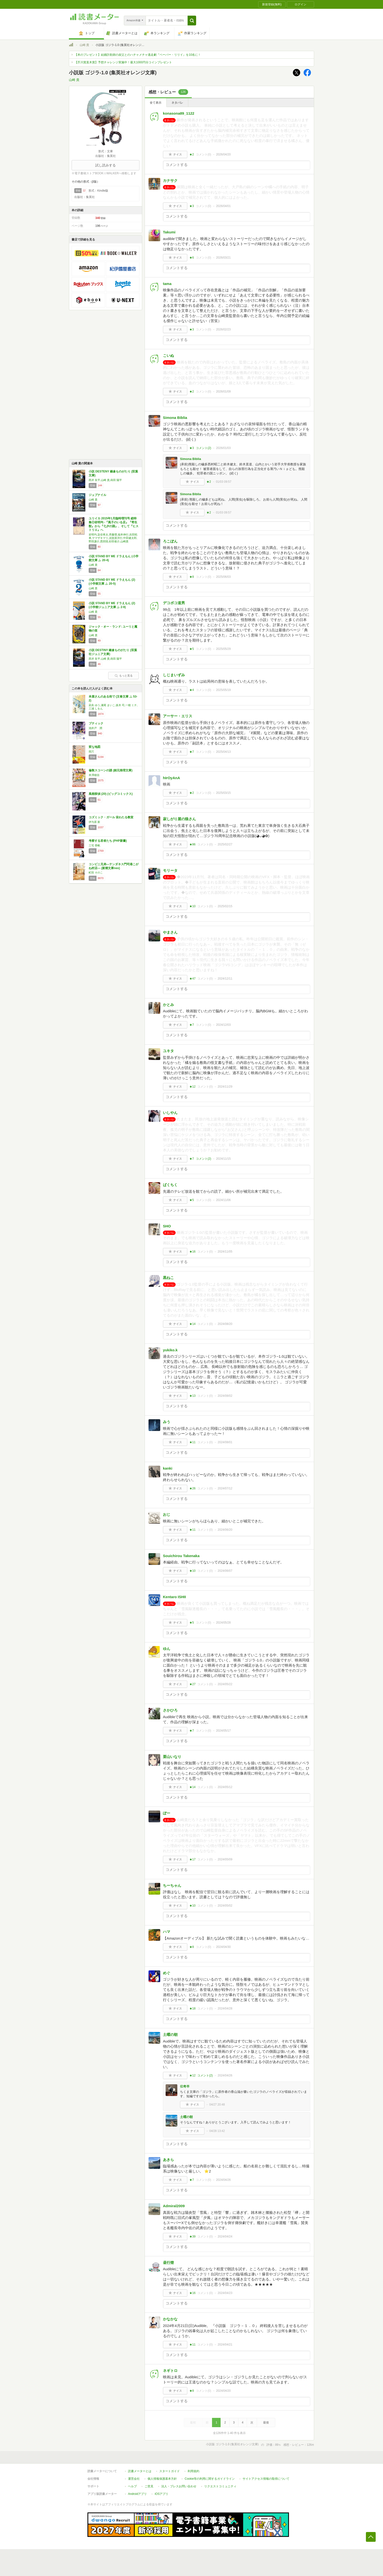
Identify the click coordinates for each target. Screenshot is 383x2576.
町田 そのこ (96, 872)
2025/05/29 (223, 648)
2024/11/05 (225, 1251)
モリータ (170, 870)
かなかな (170, 2319)
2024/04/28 (225, 2008)
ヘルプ (132, 2486)
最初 (193, 2422)
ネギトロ (170, 2371)
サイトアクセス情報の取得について (266, 2478)
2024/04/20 (223, 2390)
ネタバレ (177, 102)
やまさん (170, 932)
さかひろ (170, 1710)
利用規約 (193, 2471)
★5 (191, 649)
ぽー (166, 1813)
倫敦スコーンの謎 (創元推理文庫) (110, 770)
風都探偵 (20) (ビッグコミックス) (111, 794)
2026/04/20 (223, 154)
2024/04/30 (223, 1946)
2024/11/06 (223, 1200)
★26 (192, 1488)
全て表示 (155, 102)
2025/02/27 (225, 844)
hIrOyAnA (171, 778)
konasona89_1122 (178, 113)
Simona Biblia (175, 417)
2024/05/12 (225, 1787)
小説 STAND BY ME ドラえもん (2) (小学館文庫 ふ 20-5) (112, 581)
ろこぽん (170, 541)
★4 (191, 690)
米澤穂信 (94, 775)
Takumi (169, 232)
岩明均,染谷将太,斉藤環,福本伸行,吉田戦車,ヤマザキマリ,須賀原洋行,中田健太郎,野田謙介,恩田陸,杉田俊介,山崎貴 (113, 538)
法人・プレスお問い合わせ (178, 2486)
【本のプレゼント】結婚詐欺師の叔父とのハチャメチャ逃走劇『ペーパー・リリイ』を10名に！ (137, 54)
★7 (191, 751)
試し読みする (105, 165)
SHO (167, 1226)
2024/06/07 (225, 1570)
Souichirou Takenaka (181, 1556)
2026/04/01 (223, 206)
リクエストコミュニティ (220, 2486)
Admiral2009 (174, 2206)
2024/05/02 (225, 1905)
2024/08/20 (225, 1323)
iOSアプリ (161, 2493)
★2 (191, 154)
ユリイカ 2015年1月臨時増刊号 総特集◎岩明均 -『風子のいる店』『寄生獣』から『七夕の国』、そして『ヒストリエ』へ (113, 524)
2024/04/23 (225, 2293)
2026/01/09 (223, 391)
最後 (266, 2422)
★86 (192, 844)
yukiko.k (170, 1350)
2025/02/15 (225, 906)
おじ (166, 1514)
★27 (192, 1684)
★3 (191, 206)
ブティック (96, 723)
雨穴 (91, 751)
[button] (192, 20)
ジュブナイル (97, 495)
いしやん (170, 1113)
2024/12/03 (223, 1024)
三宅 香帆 (94, 845)
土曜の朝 (170, 2034)
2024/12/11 (225, 978)
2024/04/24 (225, 2236)
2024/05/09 (225, 1859)
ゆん (166, 1649)
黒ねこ (168, 1278)
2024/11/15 (223, 1158)
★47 (192, 978)
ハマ (166, 1932)
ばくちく (170, 1185)
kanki (167, 1468)
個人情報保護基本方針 (162, 2478)
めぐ (166, 1973)
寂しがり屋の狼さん (179, 819)
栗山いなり (172, 1757)
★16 (192, 1251)
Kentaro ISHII (174, 1597)
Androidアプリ (137, 2493)
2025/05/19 (223, 689)
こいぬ (168, 355)
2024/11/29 (225, 1086)
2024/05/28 (223, 1622)
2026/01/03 (223, 448)
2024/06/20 (225, 1529)
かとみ (168, 1005)
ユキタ (168, 1051)
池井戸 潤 (95, 728)
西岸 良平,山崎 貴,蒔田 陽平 (105, 480)
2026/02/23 (223, 329)
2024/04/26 (225, 2075)
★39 (192, 2236)
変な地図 (94, 747)
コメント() (203, 154)
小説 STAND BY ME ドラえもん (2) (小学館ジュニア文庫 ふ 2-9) (112, 605)
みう (166, 1422)
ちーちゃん (172, 1885)
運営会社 (134, 2478)
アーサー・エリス (177, 716)
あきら (168, 2160)
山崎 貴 (84, 45)
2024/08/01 (225, 1442)
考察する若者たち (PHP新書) (108, 840)
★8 (191, 577)
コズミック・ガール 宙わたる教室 (111, 817)
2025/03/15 (223, 792)
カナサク (170, 180)
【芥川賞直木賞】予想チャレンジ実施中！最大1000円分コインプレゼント (123, 62)
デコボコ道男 (174, 603)
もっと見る (124, 675)
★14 (192, 1324)
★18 (192, 2008)
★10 (192, 906)
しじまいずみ (174, 675)
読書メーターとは (139, 2471)
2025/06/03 (223, 576)
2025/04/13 (223, 751)
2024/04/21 (225, 2344)
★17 (192, 1859)
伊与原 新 (94, 821)
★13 (192, 1395)
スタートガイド (169, 2471)
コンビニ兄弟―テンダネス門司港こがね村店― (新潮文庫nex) (113, 866)
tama (167, 284)
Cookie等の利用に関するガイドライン (210, 2478)
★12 (192, 1086)
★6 (191, 257)
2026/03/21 (223, 257)
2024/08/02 (225, 1395)
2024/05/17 (223, 1730)
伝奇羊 (185, 2086)
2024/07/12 (225, 1488)
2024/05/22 (225, 1684)
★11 (192, 1442)
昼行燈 (168, 2262)
